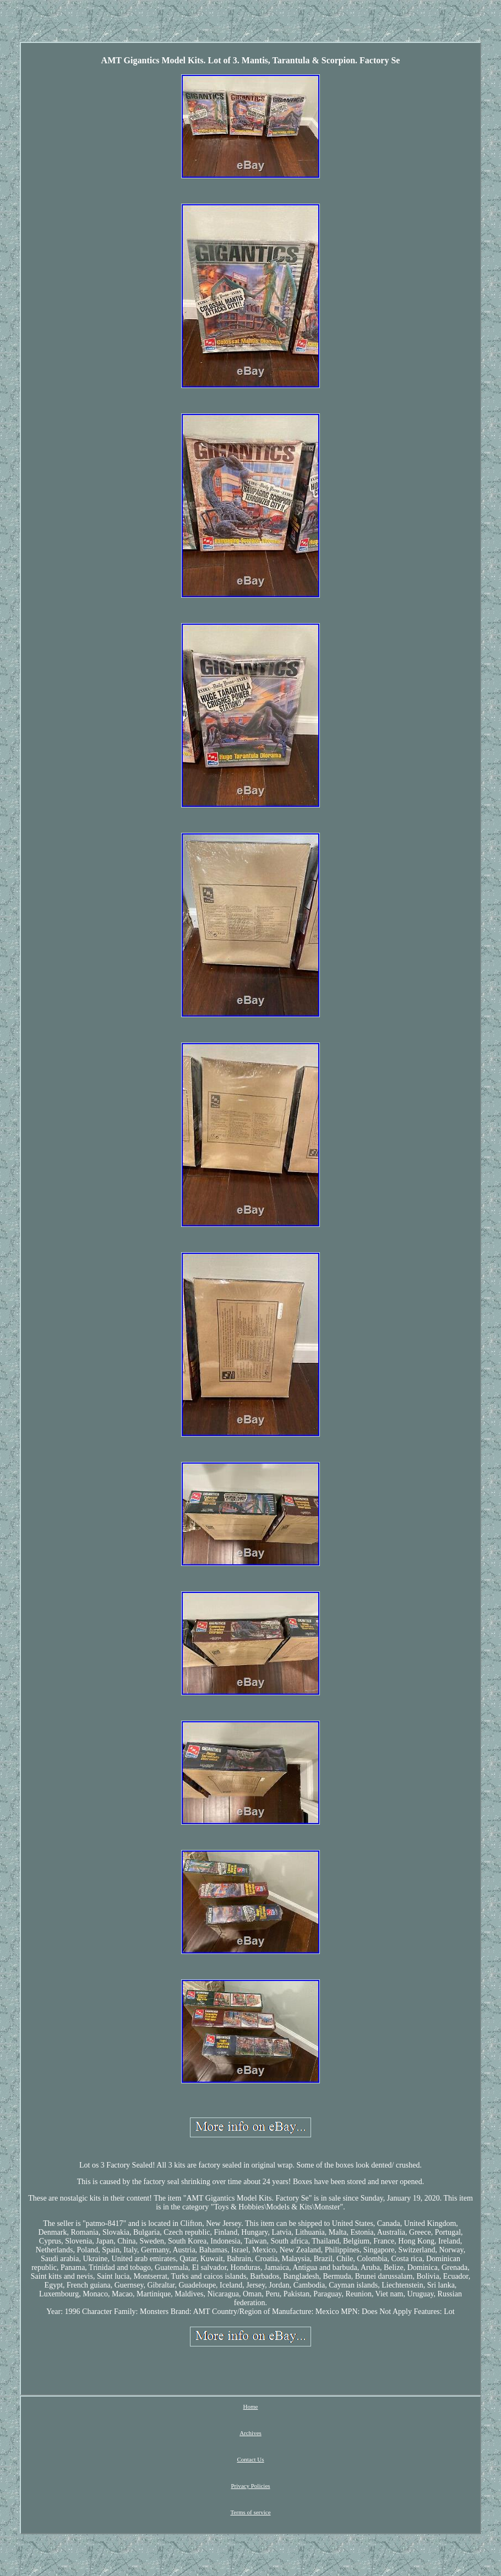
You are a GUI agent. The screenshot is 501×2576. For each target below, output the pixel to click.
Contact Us (250, 2459)
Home (250, 2406)
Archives (250, 2433)
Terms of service (250, 2512)
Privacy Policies (250, 2485)
